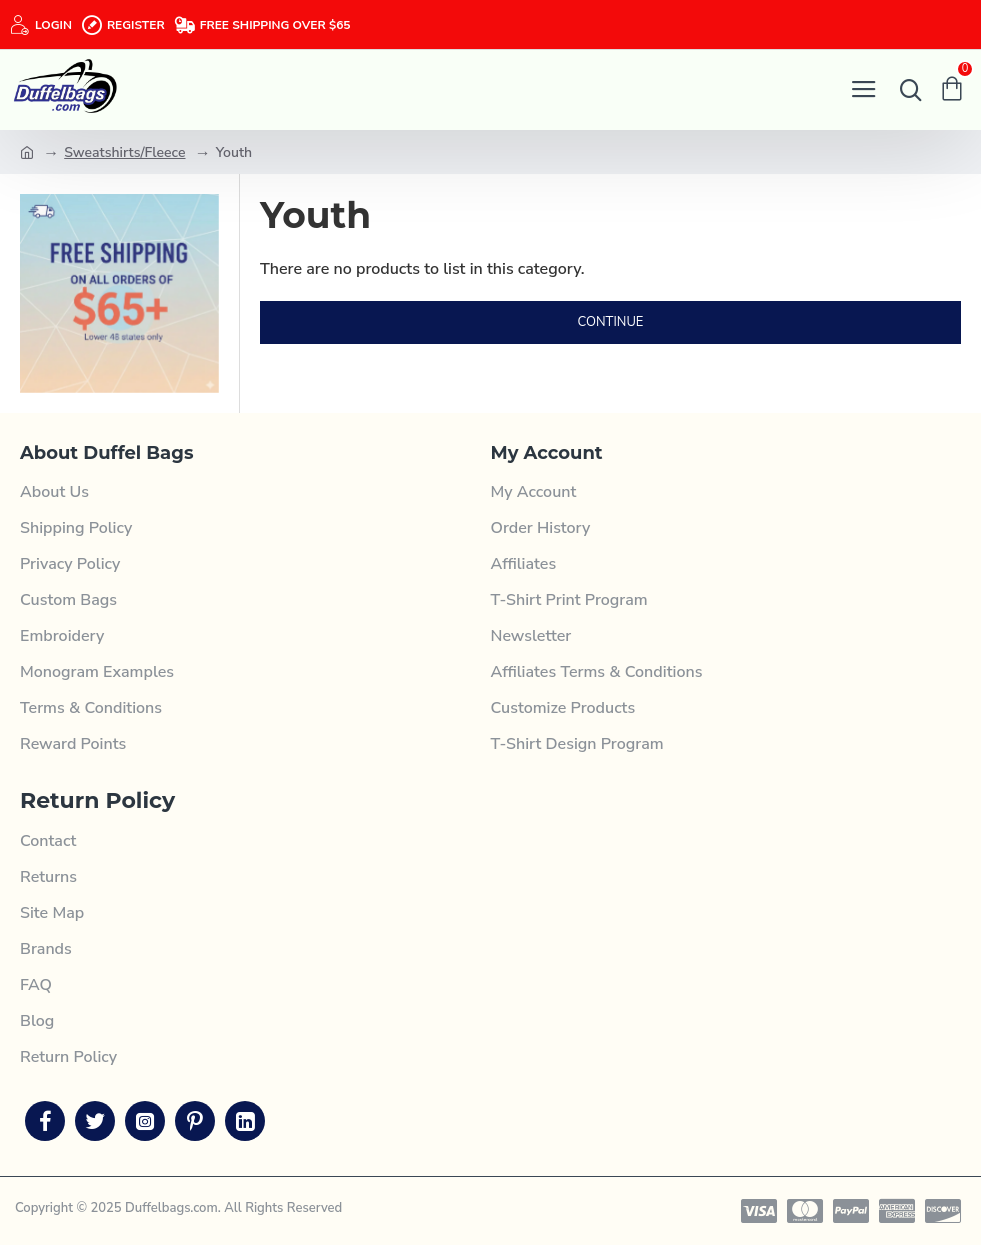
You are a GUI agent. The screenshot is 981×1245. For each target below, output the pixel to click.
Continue (611, 322)
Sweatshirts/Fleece (124, 152)
